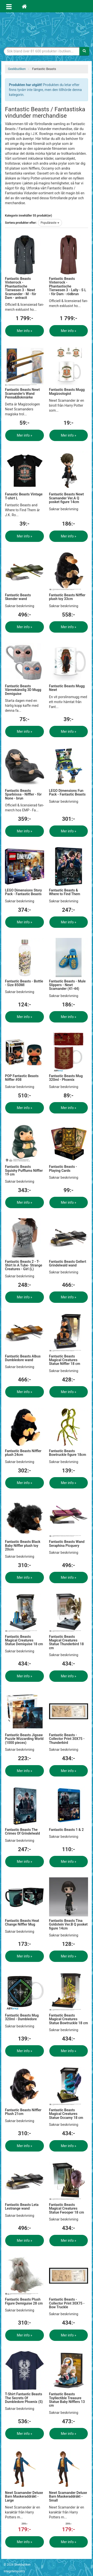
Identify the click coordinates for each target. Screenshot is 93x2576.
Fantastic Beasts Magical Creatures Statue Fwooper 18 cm (66, 2208)
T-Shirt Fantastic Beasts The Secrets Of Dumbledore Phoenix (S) (24, 2398)
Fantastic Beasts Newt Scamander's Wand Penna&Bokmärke (22, 393)
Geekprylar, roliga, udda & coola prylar (46, 28)
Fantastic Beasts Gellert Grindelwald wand (67, 1263)
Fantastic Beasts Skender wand (18, 597)
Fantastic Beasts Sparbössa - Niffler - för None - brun (23, 794)
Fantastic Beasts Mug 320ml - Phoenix (66, 1078)
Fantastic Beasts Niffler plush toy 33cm (67, 597)
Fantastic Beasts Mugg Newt (67, 688)
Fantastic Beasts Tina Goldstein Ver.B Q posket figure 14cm (68, 1924)
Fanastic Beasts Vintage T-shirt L (23, 496)
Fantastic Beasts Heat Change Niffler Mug (22, 1922)
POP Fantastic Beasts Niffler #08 (21, 1078)
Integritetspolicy (14, 2571)
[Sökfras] (42, 51)
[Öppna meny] (9, 6)
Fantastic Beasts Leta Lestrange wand (21, 2206)
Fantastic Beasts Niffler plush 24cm (23, 1453)
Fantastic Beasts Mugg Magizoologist (67, 391)
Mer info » (24, 331)
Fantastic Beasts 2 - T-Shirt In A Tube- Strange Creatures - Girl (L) (23, 1265)
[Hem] (24, 6)
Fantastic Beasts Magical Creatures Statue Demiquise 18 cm (24, 1640)
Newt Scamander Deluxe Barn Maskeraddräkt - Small (68, 2496)
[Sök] (84, 51)
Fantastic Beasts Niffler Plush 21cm (23, 2112)
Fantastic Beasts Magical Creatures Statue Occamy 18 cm (66, 2114)
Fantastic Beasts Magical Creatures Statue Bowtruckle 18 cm (68, 2019)
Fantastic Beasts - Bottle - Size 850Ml (24, 983)
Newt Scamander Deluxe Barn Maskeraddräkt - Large (24, 2496)
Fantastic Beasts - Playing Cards (63, 1168)
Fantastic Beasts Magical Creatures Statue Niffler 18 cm (64, 1360)
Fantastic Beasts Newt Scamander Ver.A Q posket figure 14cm (66, 498)
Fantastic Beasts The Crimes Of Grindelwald (22, 1831)
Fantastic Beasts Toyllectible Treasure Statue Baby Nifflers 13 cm (67, 2399)
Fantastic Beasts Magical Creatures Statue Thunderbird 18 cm (66, 1642)
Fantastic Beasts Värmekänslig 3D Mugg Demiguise (23, 690)
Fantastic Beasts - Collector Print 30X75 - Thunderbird (67, 1739)
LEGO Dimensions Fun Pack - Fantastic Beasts (67, 792)
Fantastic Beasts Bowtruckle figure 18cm (67, 1453)
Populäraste (50, 222)
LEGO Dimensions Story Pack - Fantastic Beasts (23, 892)
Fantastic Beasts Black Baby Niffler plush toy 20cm (22, 1545)
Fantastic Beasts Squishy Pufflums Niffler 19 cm (24, 1170)
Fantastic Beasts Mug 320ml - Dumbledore (22, 2017)
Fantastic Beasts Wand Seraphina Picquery (67, 1543)
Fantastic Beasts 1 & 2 (66, 1830)
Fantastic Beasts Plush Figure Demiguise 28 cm (24, 2301)
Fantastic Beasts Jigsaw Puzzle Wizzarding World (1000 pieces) (24, 1739)
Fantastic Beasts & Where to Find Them (64, 892)
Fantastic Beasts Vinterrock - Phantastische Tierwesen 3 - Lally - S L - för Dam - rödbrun (67, 286)
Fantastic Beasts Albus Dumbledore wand (23, 1358)
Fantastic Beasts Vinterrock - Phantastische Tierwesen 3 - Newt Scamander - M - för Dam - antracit (20, 288)
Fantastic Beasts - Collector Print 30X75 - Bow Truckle (67, 2303)
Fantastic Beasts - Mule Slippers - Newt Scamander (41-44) (67, 985)
